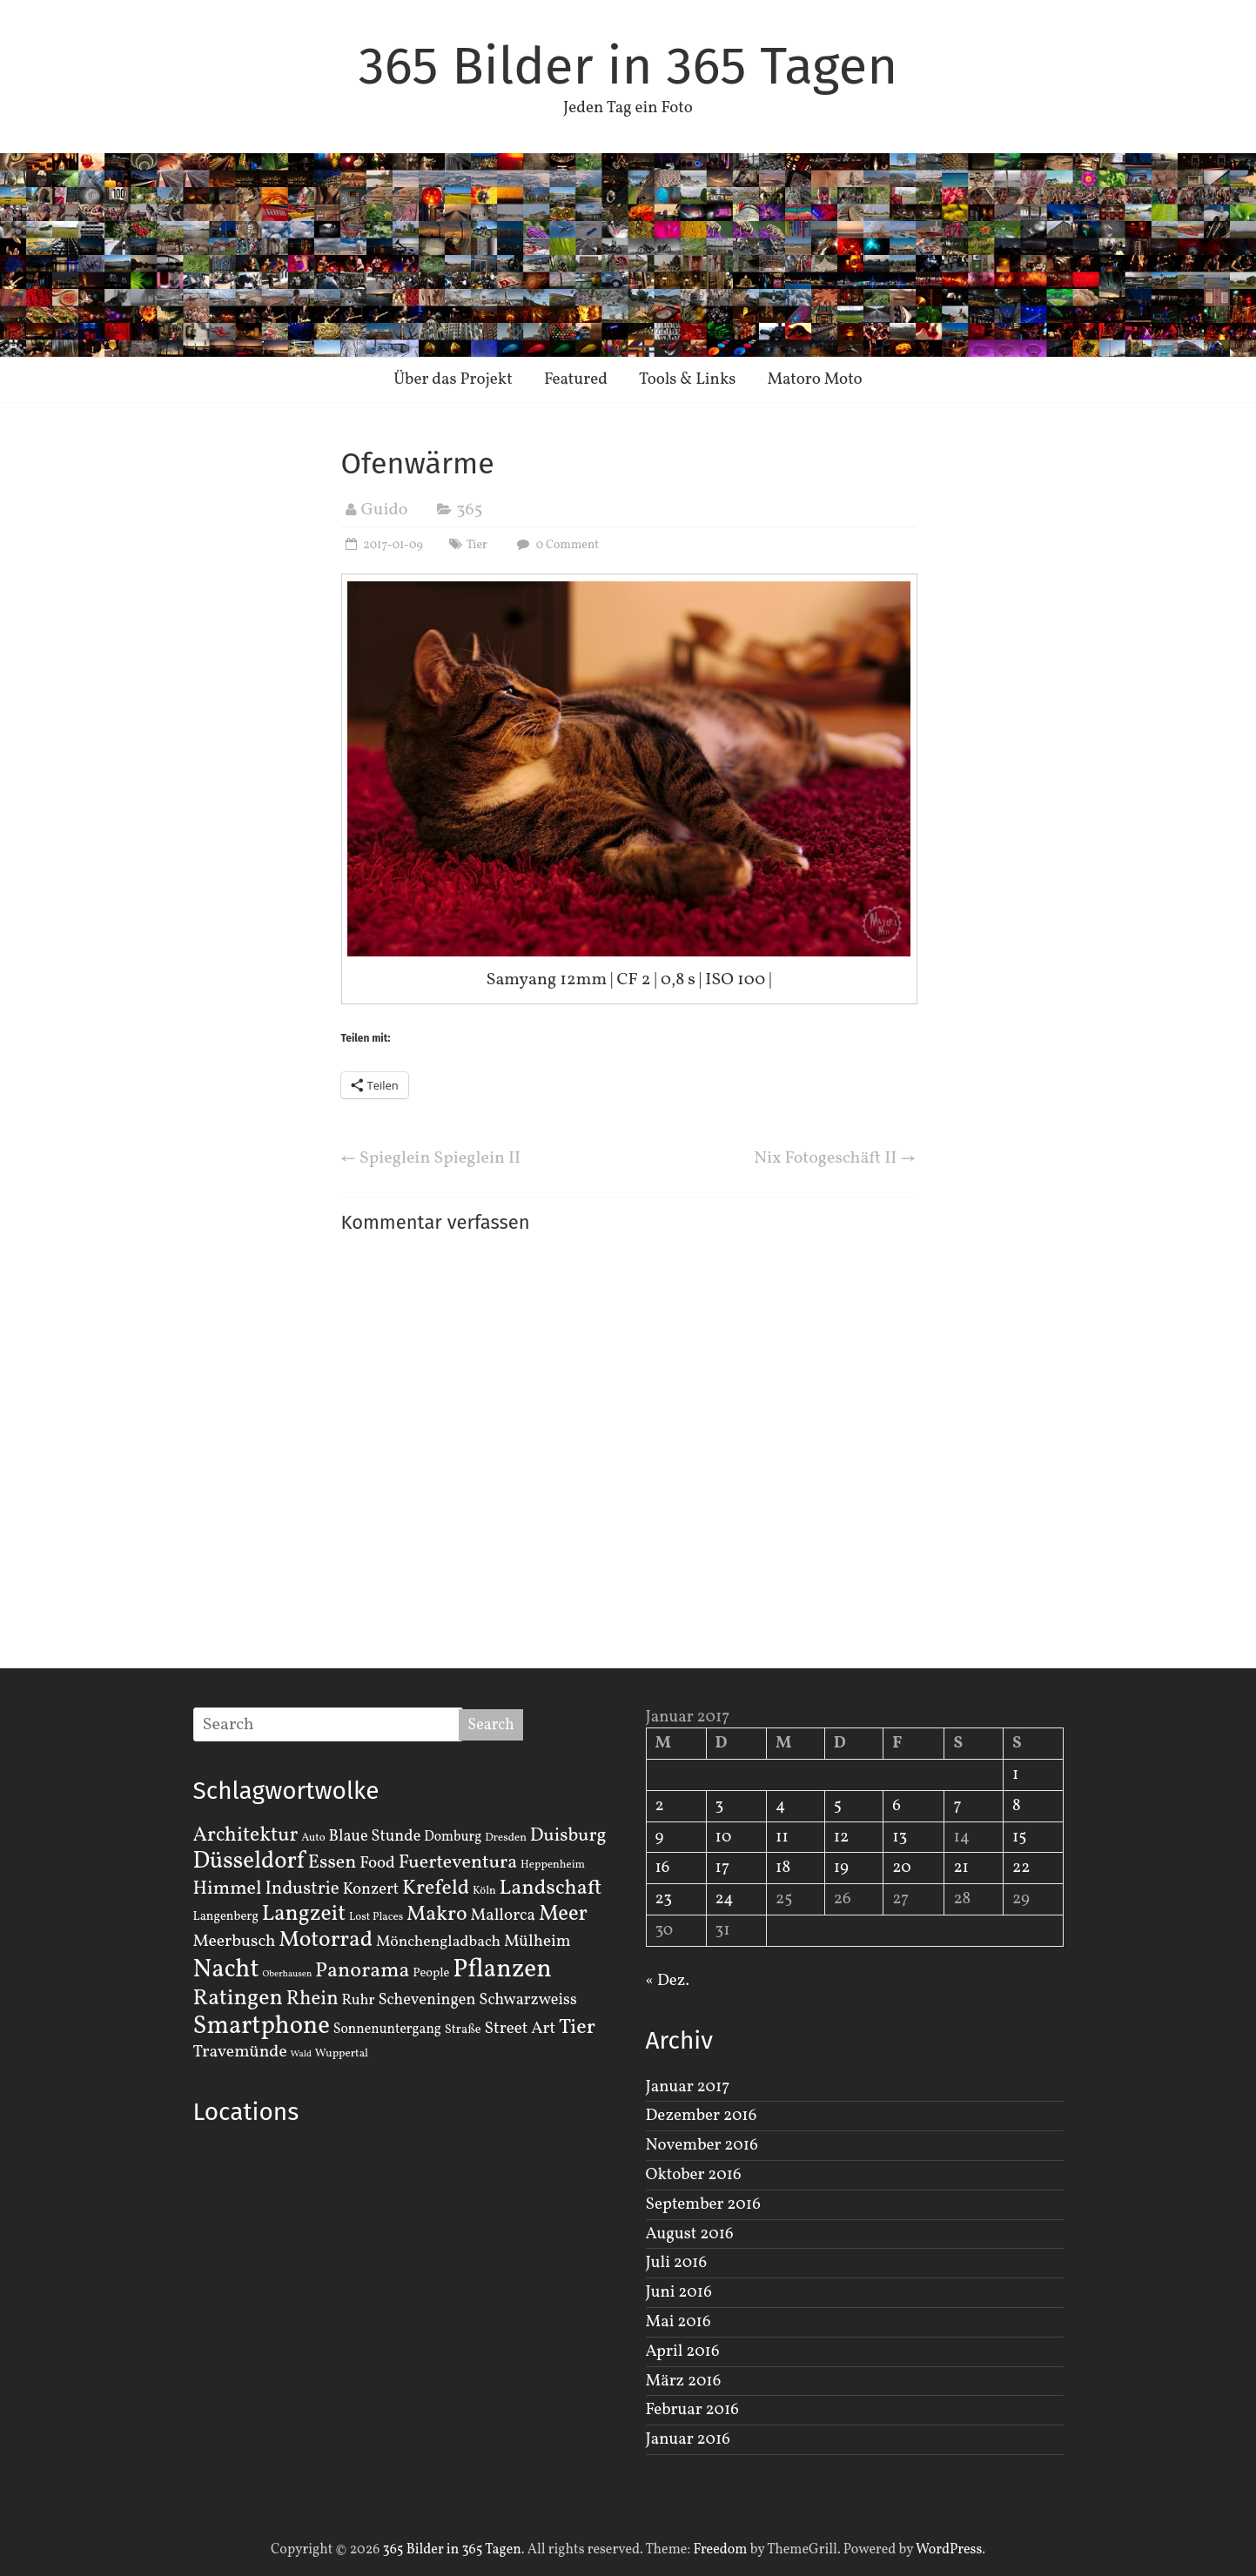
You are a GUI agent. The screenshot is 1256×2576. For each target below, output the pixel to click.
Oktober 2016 (694, 2174)
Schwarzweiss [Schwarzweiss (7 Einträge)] (527, 2000)
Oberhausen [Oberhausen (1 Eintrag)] (287, 1974)
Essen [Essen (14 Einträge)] (332, 1862)
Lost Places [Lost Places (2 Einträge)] (376, 1917)
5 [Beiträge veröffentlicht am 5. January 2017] (838, 1805)
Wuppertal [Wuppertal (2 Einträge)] (341, 2054)
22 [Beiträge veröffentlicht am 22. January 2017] (1021, 1867)
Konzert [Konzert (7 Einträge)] (371, 1889)
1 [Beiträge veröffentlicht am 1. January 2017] (1015, 1774)
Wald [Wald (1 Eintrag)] (301, 2054)
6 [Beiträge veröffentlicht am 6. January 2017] (896, 1805)
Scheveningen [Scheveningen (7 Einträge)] (426, 2000)
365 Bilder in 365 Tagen (628, 66)
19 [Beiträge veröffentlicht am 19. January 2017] (841, 1867)
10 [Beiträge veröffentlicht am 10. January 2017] (723, 1837)
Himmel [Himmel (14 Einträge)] (227, 1888)
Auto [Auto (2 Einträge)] (313, 1838)
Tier (477, 545)
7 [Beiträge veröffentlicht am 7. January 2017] (957, 1805)
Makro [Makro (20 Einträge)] (436, 1914)
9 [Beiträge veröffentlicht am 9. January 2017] (659, 1837)
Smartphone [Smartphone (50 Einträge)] (261, 2026)
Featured (576, 379)
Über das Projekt (453, 379)
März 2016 (684, 2381)
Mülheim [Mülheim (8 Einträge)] (537, 1941)
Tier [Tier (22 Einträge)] (577, 2028)
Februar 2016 (692, 2409)
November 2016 (702, 2145)
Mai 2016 (678, 2322)
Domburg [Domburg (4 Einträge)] (452, 1837)
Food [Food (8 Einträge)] (377, 1863)
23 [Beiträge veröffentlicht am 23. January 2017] (663, 1899)
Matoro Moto (814, 379)
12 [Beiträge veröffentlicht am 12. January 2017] (842, 1837)
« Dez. (667, 1980)
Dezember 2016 (701, 2115)
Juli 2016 (677, 2262)
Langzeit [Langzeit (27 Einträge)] (304, 1914)
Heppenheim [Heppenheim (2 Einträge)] (553, 1865)
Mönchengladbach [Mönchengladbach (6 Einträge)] (438, 1942)
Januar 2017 (688, 2087)
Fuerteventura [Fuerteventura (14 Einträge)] (458, 1862)
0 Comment (556, 545)
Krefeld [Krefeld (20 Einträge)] (435, 1888)
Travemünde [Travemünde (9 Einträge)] (240, 2052)
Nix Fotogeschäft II (834, 1158)
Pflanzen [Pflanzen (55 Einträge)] (502, 1970)
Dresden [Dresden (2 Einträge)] (506, 1838)
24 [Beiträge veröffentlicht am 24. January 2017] (724, 1899)
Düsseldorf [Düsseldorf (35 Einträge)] (249, 1861)
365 (469, 510)
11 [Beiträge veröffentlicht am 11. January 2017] (782, 1837)
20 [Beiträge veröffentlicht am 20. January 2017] (901, 1867)
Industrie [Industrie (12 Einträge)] (302, 1889)
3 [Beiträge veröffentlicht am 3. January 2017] (719, 1805)
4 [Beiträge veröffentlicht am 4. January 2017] (780, 1805)
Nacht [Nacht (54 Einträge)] (226, 1970)
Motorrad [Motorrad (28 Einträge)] (326, 1940)
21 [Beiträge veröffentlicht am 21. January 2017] (961, 1867)
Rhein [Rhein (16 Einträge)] (312, 1999)
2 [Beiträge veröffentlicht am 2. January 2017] (659, 1805)
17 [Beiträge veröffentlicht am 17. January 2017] (722, 1867)
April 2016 (683, 2351)
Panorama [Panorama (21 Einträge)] (362, 1971)
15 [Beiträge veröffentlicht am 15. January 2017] (1019, 1837)
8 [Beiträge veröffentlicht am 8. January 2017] (1016, 1805)
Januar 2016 (688, 2439)
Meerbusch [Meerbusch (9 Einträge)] (234, 1941)
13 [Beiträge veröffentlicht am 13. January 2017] (899, 1837)
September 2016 (703, 2204)
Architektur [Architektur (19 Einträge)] (246, 1835)
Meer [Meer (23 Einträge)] (563, 1914)
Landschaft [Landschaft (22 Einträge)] (551, 1888)
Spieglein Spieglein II (431, 1158)
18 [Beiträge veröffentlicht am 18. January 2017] (783, 1867)
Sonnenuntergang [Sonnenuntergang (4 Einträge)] (387, 2029)
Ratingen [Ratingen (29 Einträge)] (238, 1998)
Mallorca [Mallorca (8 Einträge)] (502, 1915)
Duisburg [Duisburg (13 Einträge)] (568, 1835)
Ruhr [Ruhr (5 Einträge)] (357, 2000)
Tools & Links (687, 379)
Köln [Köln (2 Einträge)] (484, 1891)
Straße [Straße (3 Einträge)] (463, 2029)
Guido (384, 510)
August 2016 (690, 2234)
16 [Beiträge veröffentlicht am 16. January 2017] (662, 1867)
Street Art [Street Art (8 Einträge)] (520, 2028)
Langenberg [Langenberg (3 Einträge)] (226, 1916)
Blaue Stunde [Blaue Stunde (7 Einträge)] (375, 1836)
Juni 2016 (679, 2292)
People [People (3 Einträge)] (431, 1973)
